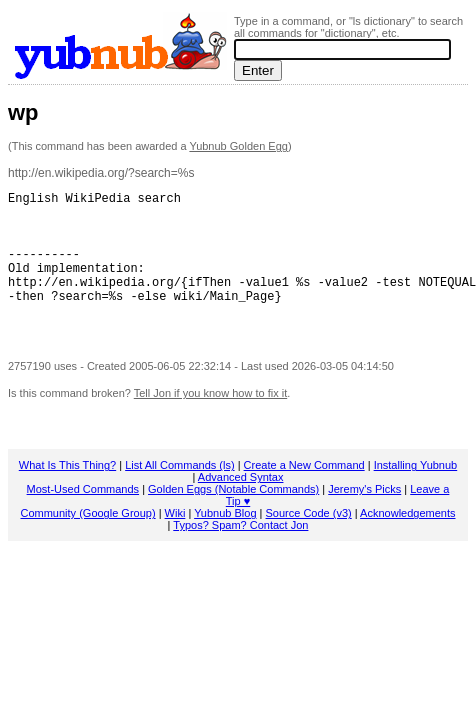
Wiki (175, 540)
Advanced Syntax (241, 504)
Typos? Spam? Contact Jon (240, 552)
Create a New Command (304, 492)
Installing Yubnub (416, 492)
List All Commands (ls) (179, 492)
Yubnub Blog (225, 540)
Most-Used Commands (83, 516)
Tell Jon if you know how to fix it (210, 420)
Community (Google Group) (87, 540)
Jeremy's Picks (364, 516)
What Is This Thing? (67, 492)
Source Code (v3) (309, 540)
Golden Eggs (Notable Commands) (233, 516)
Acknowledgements (407, 540)
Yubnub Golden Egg (238, 146)
